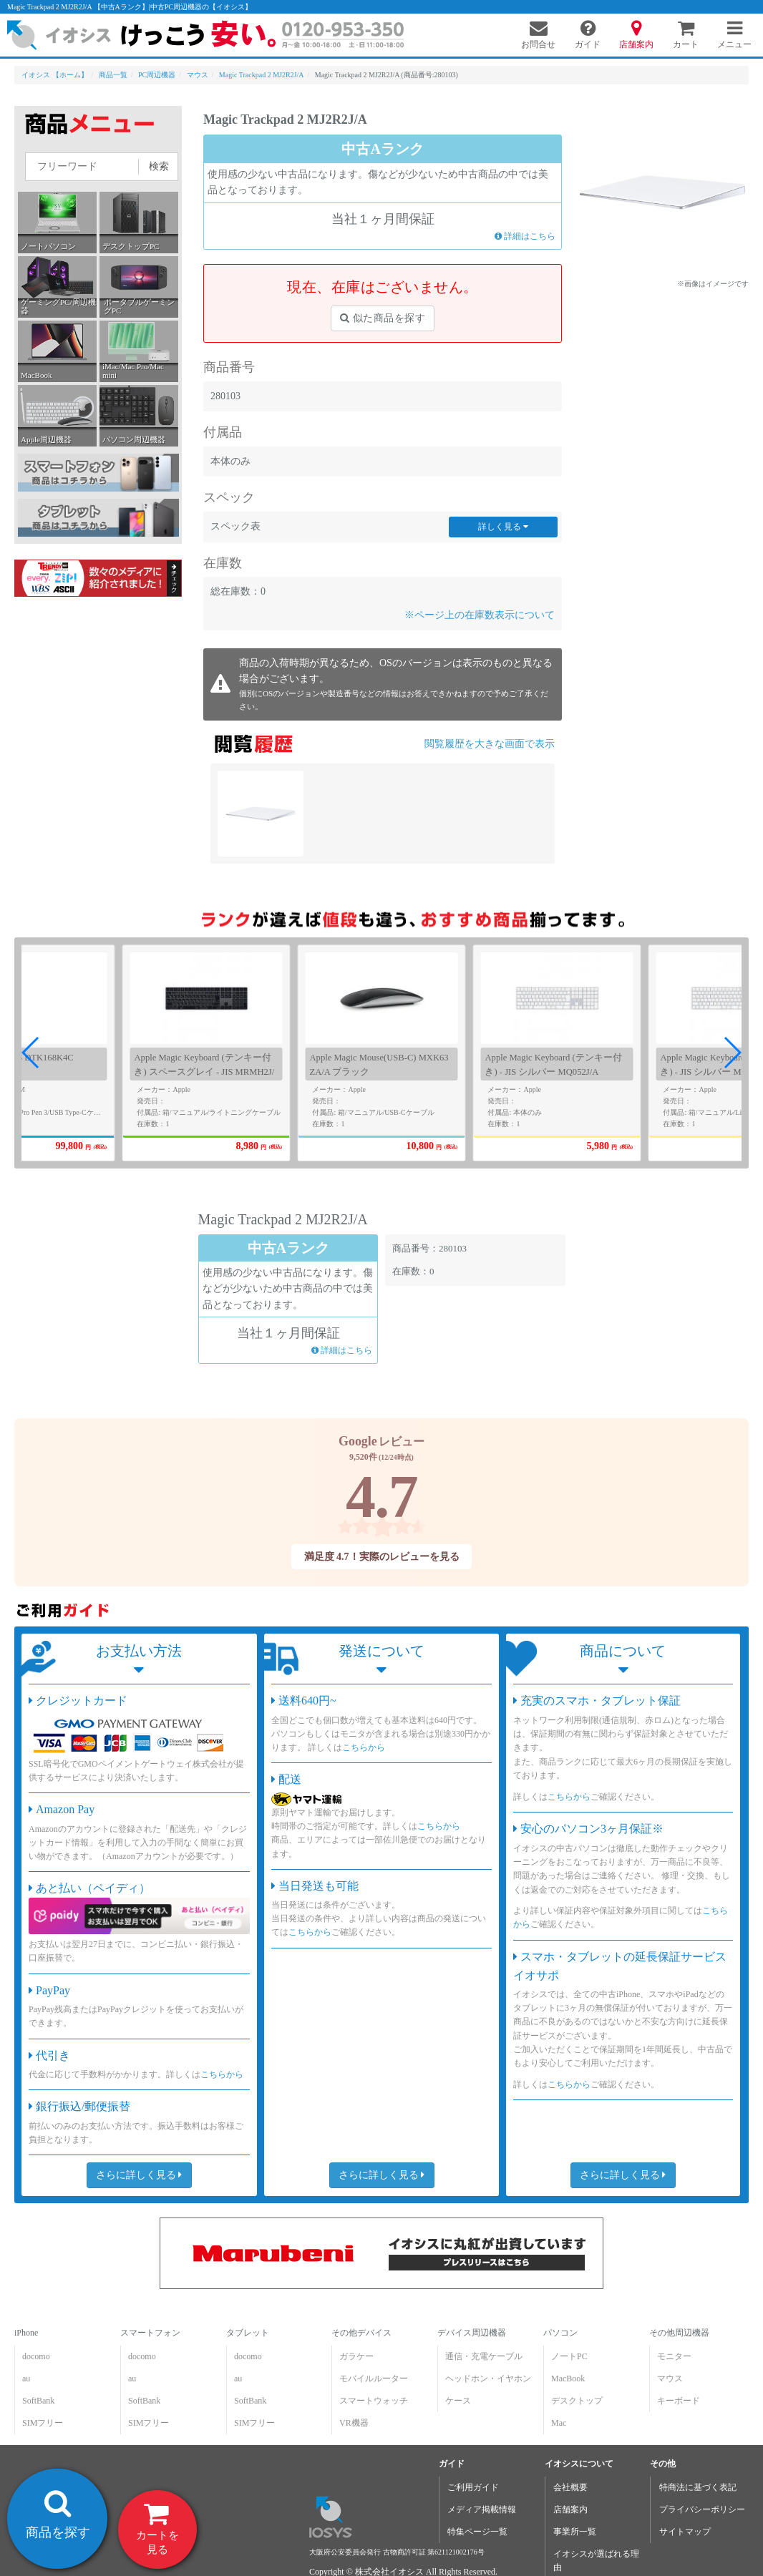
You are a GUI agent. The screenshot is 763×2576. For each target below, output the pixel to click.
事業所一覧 (574, 2532)
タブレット (247, 2333)
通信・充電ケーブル (484, 2356)
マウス (670, 2378)
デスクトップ (577, 2401)
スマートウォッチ (373, 2401)
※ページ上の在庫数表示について (479, 615)
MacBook (568, 2378)
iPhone (26, 2333)
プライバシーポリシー (702, 2509)
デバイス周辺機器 (471, 2333)
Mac (558, 2423)
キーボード (678, 2401)
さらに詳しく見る (139, 2175)
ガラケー (356, 2356)
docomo (36, 2356)
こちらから (221, 2074)
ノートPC (569, 2356)
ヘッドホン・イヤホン (488, 2378)
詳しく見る (503, 527)
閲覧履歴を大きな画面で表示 (489, 743)
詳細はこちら (525, 235)
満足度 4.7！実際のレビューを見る (381, 1556)
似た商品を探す (382, 318)
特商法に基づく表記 (698, 2487)
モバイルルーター (373, 2378)
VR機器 (354, 2423)
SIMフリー (42, 2423)
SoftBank (38, 2401)
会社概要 (570, 2487)
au (26, 2378)
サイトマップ (685, 2532)
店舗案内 (570, 2509)
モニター (674, 2356)
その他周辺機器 (679, 2333)
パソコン (560, 2333)
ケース (458, 2401)
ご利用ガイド (473, 2487)
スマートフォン (150, 2333)
